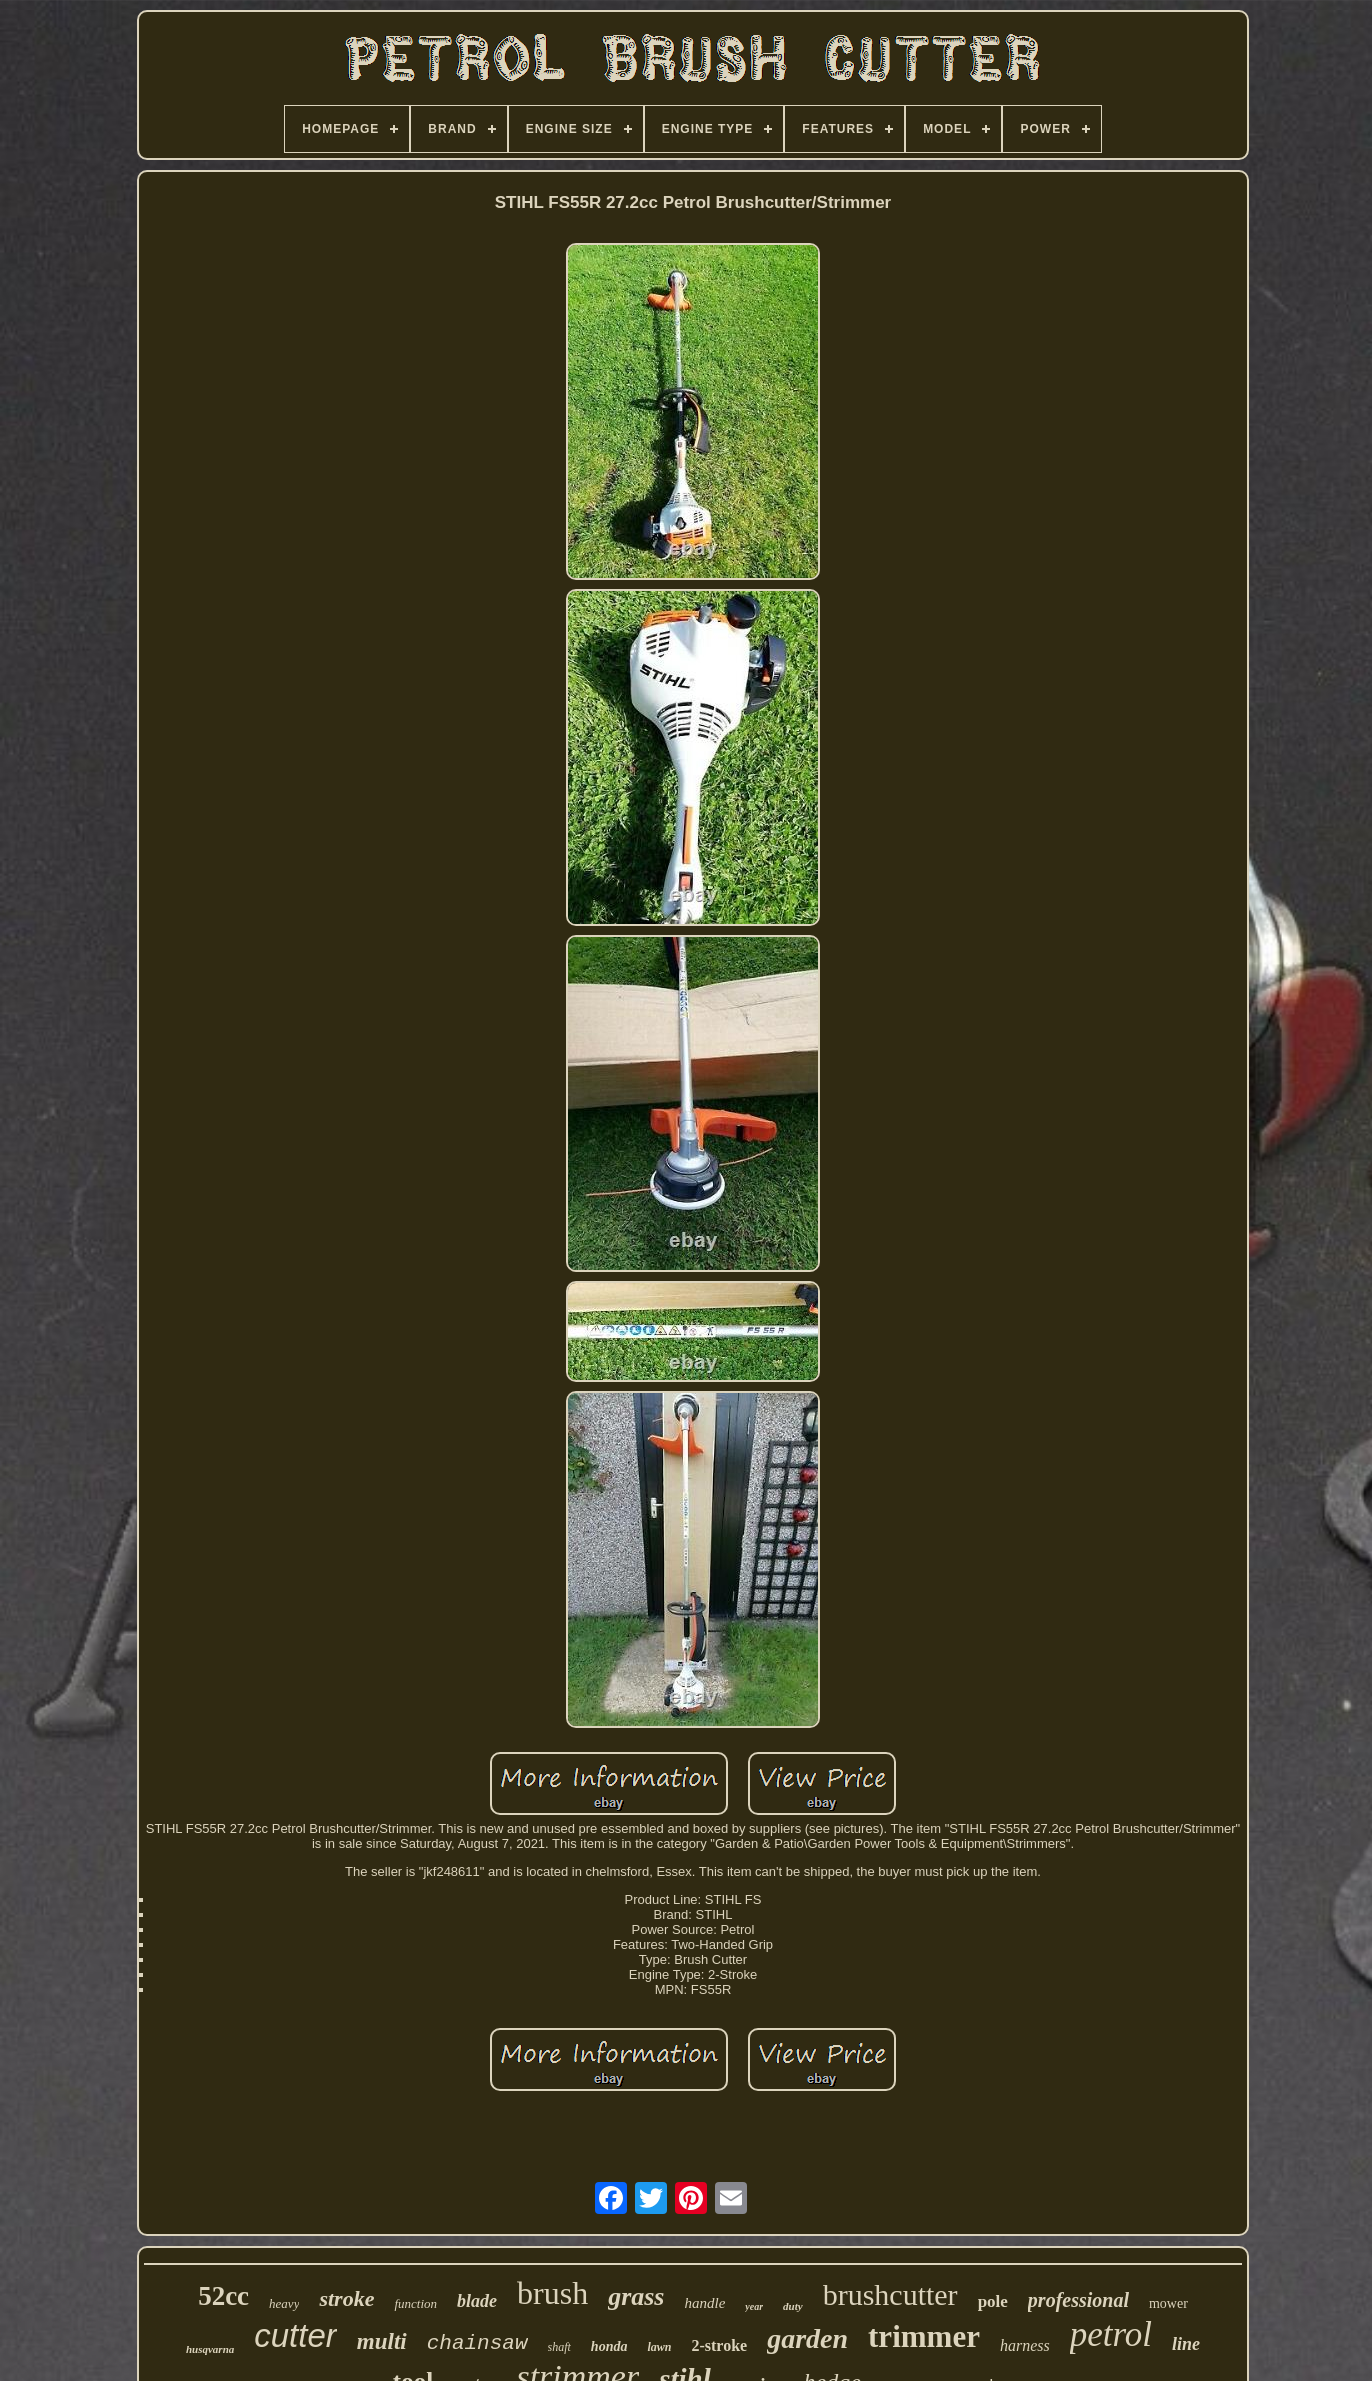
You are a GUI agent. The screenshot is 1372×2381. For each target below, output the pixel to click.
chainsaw (477, 2343)
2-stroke (719, 2345)
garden (807, 2338)
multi (382, 2341)
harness (1025, 2345)
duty (793, 2306)
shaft (559, 2347)
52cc (223, 2296)
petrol (1111, 2334)
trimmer (924, 2336)
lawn (659, 2347)
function (415, 2303)
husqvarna (210, 2349)
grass (636, 2296)
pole (993, 2301)
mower (1168, 2303)
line (1186, 2344)
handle (704, 2303)
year (754, 2306)
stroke (346, 2298)
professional (1078, 2300)
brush (552, 2293)
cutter (295, 2335)
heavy (284, 2303)
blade (477, 2301)
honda (609, 2346)
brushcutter (890, 2294)
